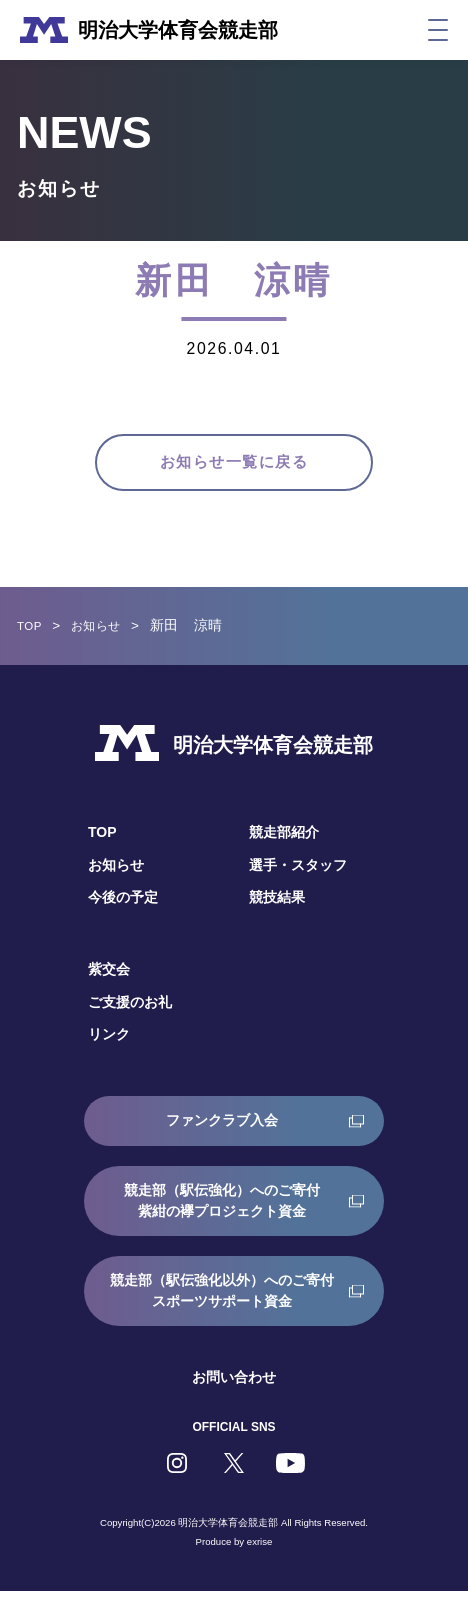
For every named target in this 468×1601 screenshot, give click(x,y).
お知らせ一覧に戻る (234, 467)
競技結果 (277, 907)
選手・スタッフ (298, 875)
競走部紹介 (284, 843)
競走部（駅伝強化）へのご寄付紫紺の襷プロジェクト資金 (222, 1210)
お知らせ (104, 636)
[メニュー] (438, 30)
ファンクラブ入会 (222, 1130)
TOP (32, 636)
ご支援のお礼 (130, 1012)
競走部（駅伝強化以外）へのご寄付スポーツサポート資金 (222, 1300)
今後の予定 (123, 907)
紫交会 (109, 980)
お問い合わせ (234, 1387)
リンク (109, 1045)
